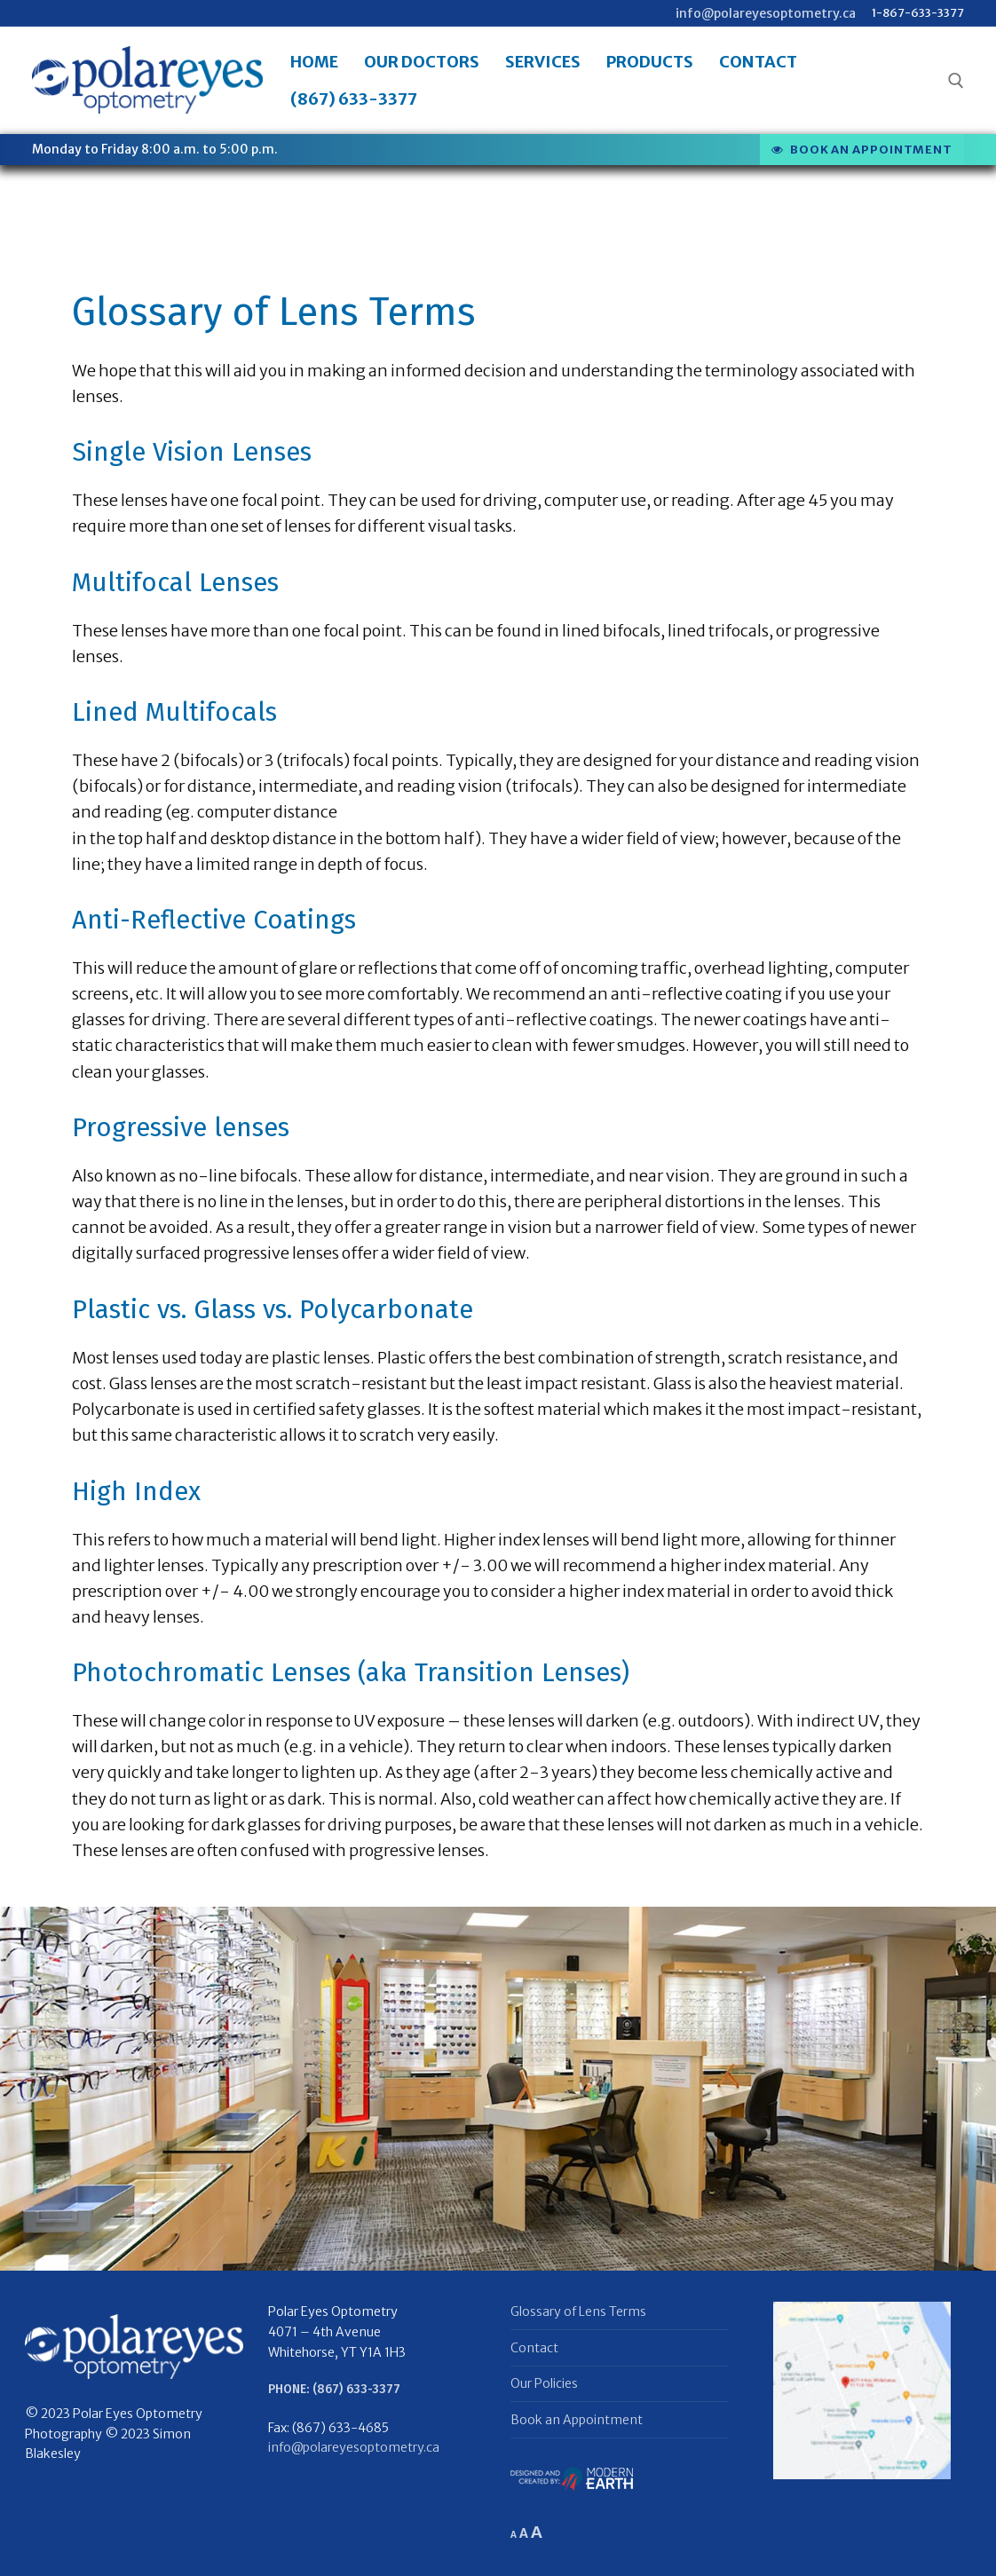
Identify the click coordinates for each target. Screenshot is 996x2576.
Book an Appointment (576, 2420)
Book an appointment (862, 149)
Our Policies (544, 2383)
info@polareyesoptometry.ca (766, 13)
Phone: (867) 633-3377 (334, 2389)
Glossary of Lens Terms (578, 2311)
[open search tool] (956, 81)
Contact (534, 2348)
